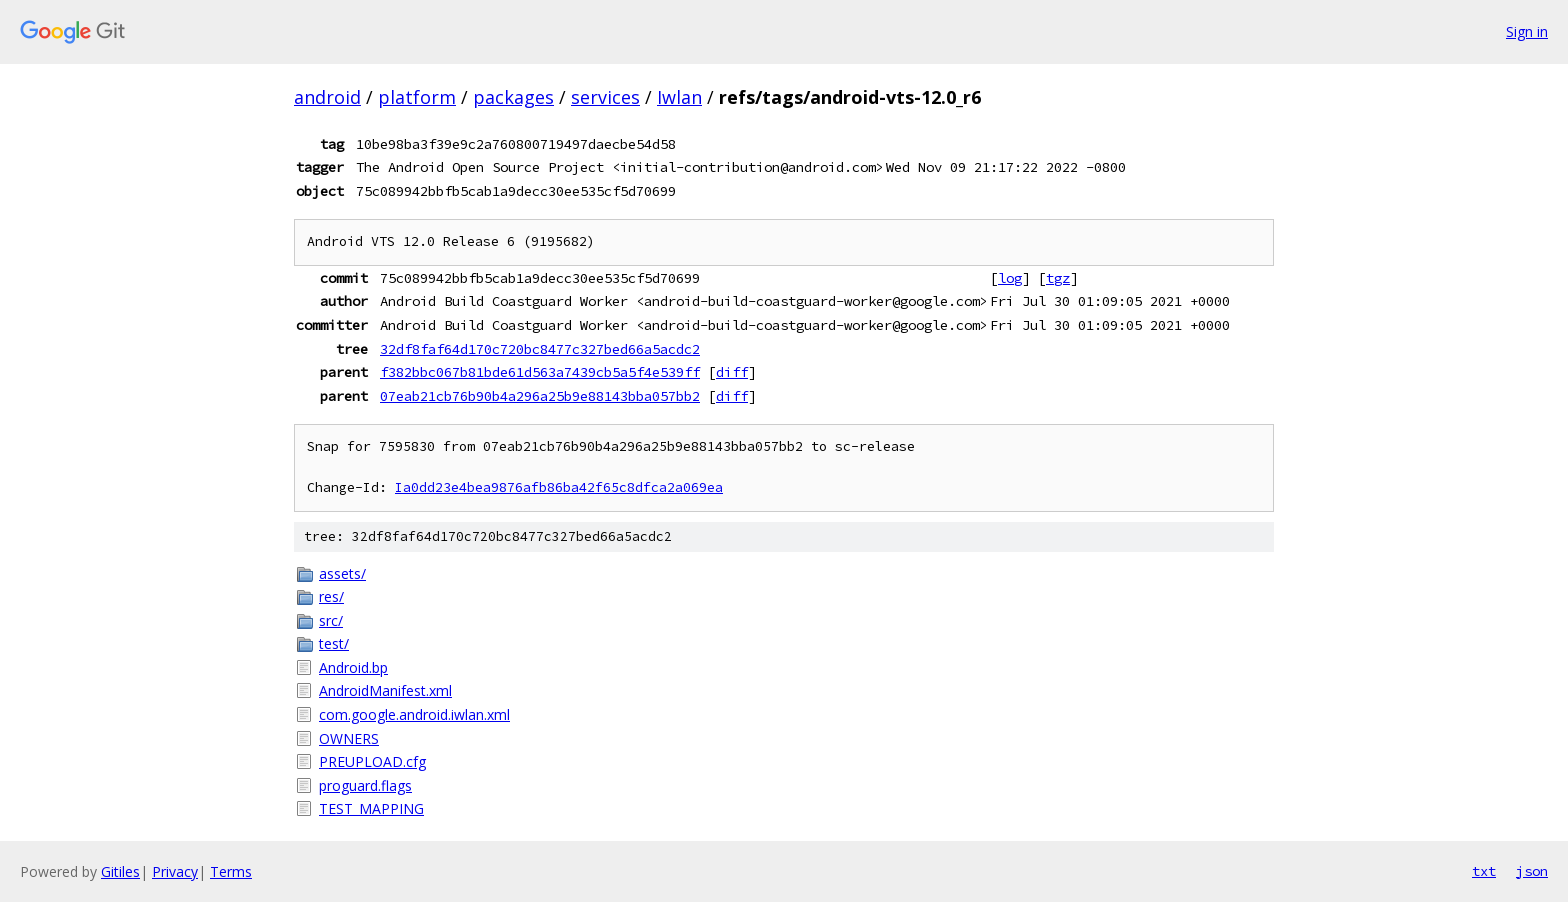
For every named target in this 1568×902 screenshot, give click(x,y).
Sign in (1527, 31)
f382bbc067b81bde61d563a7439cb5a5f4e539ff (540, 372)
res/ (331, 596)
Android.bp (353, 667)
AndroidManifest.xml (385, 690)
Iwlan (679, 97)
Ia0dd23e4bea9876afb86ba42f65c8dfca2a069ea (559, 487)
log (1010, 278)
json (1532, 871)
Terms (231, 871)
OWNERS (349, 738)
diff (732, 372)
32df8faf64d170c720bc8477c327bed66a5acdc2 (540, 349)
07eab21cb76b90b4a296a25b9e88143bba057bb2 (540, 396)
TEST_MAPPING (371, 808)
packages (513, 97)
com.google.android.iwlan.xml (414, 714)
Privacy (175, 871)
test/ (334, 643)
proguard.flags (365, 785)
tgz (1058, 278)
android (327, 97)
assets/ (342, 573)
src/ (331, 620)
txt (1484, 871)
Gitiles (120, 871)
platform (417, 97)
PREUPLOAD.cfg (372, 761)
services (605, 97)
